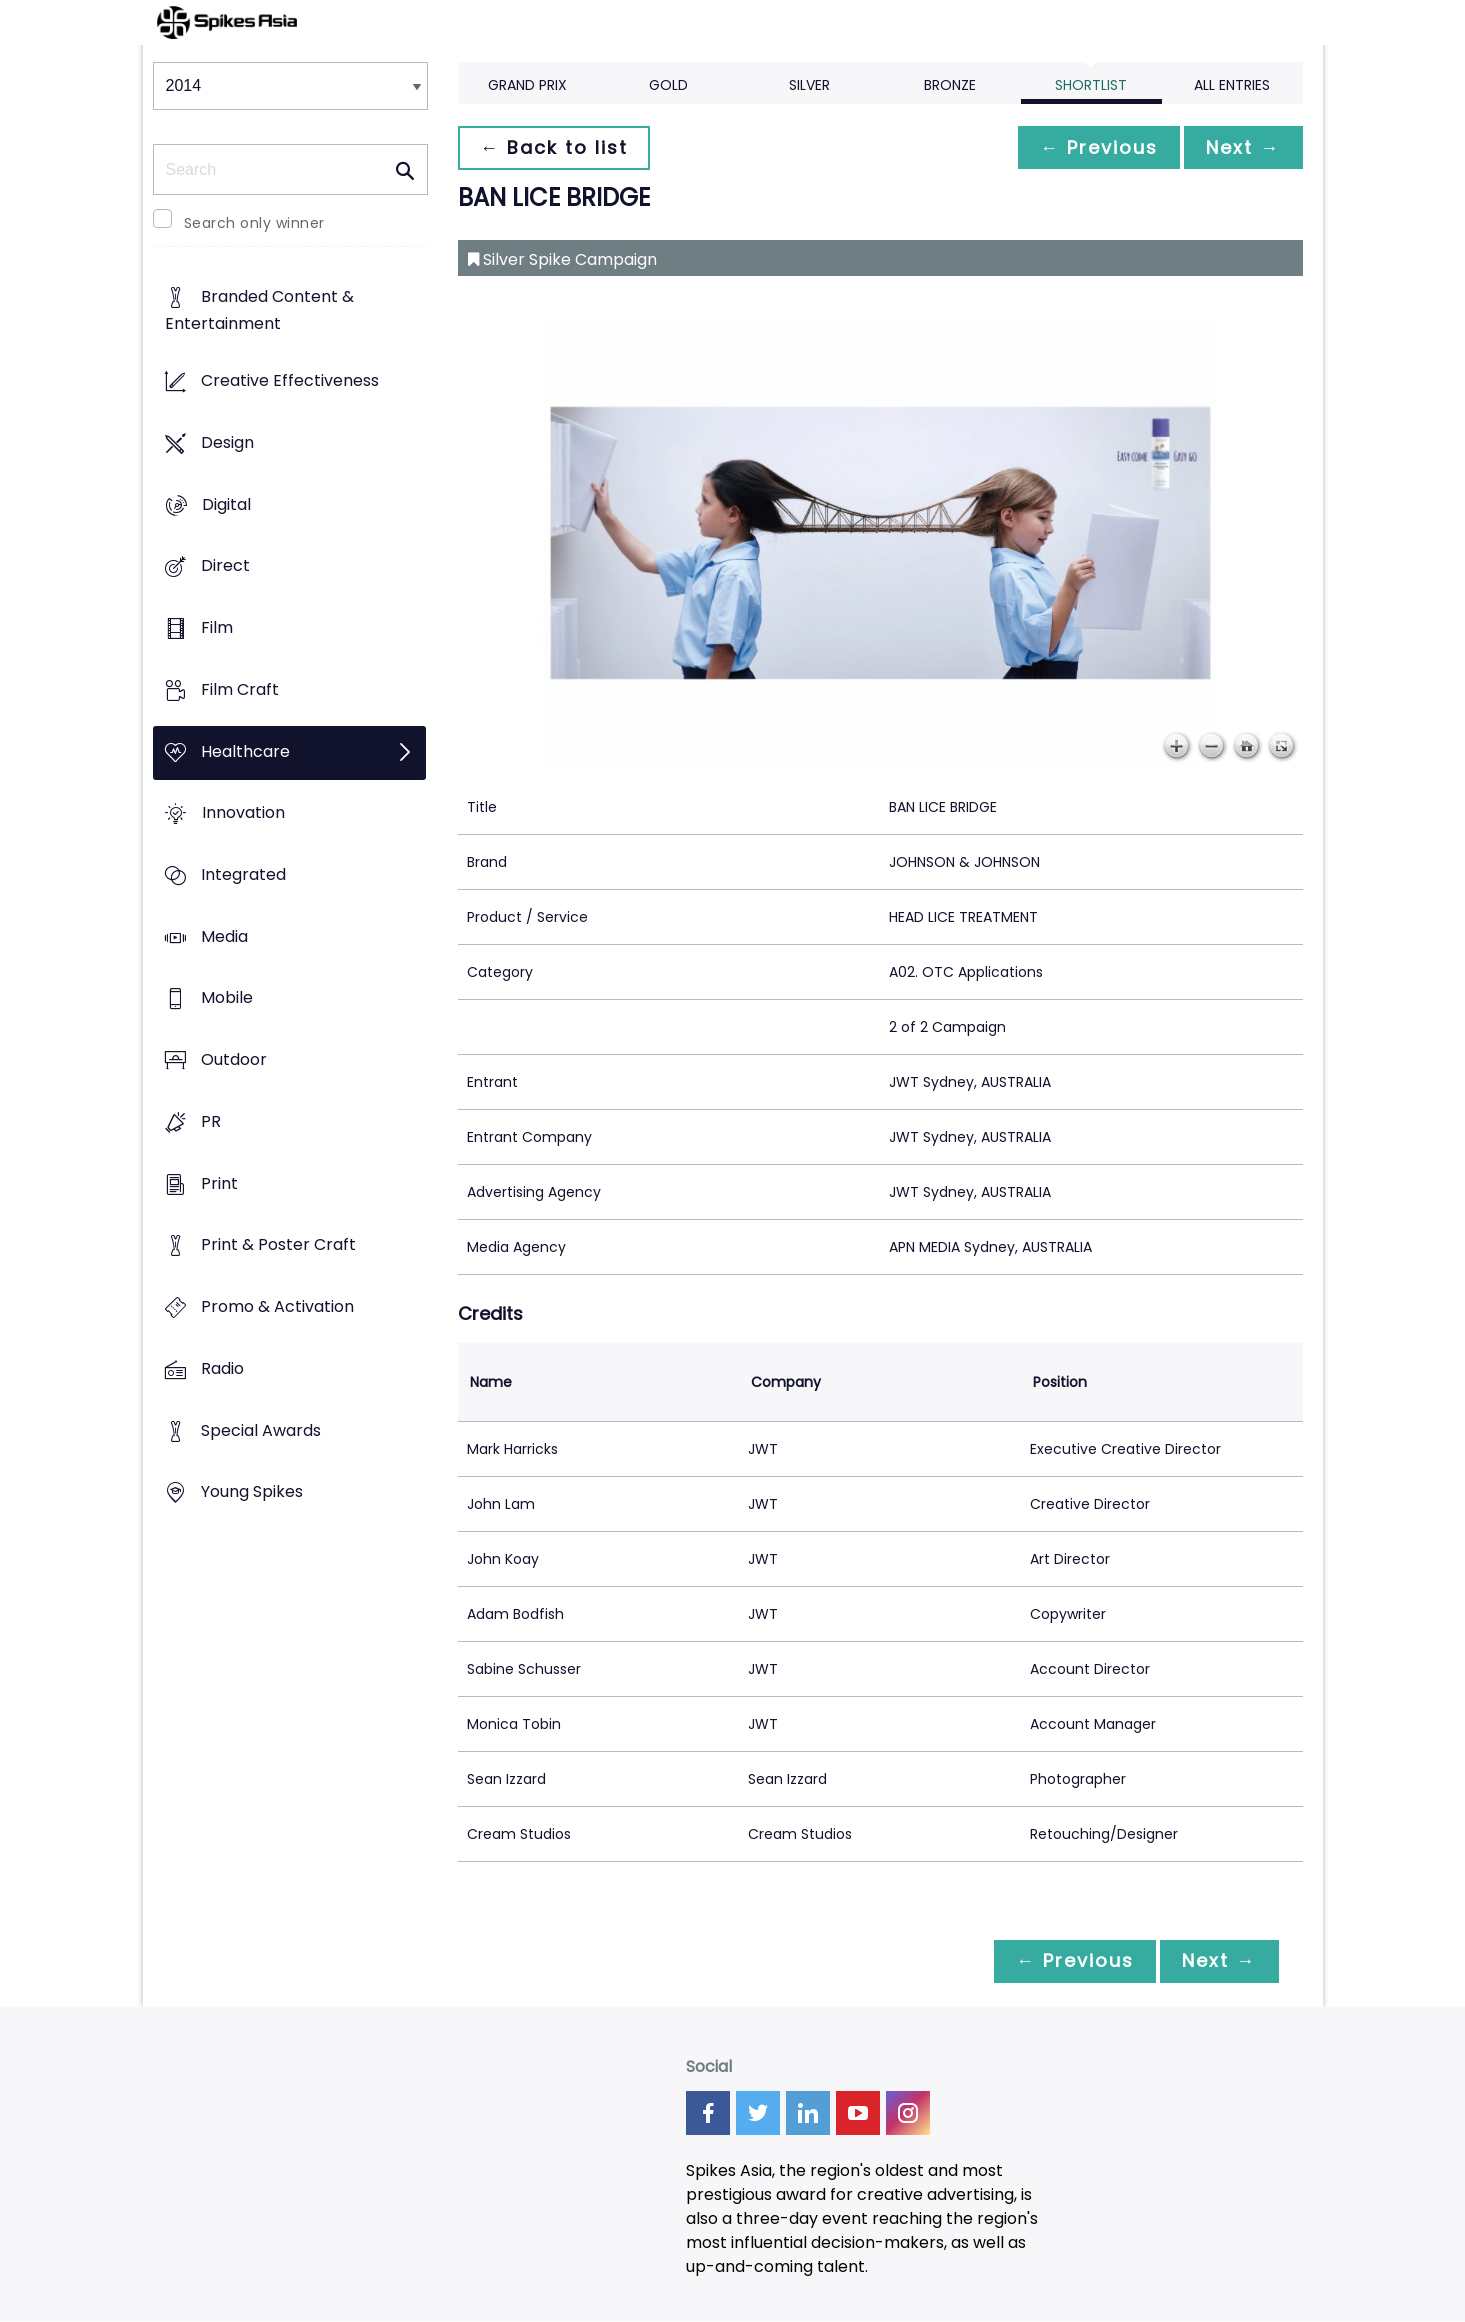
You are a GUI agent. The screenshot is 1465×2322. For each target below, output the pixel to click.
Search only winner (254, 223)
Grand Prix (527, 85)
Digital (226, 504)
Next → (1242, 147)
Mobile (227, 998)
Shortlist (1091, 85)
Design (227, 442)
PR (211, 1121)
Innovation (243, 813)
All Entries (1232, 85)
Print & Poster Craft (278, 1245)
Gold (668, 85)
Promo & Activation (277, 1307)
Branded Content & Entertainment (259, 311)
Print (219, 1183)
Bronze (950, 85)
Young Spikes (252, 1492)
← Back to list (556, 147)
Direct (225, 566)
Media (224, 936)
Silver (809, 85)
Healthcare (245, 751)
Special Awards (261, 1430)
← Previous (1094, 147)
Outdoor (234, 1060)
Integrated (243, 874)
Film (217, 627)
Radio (222, 1368)
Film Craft (240, 689)
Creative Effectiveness (290, 381)
